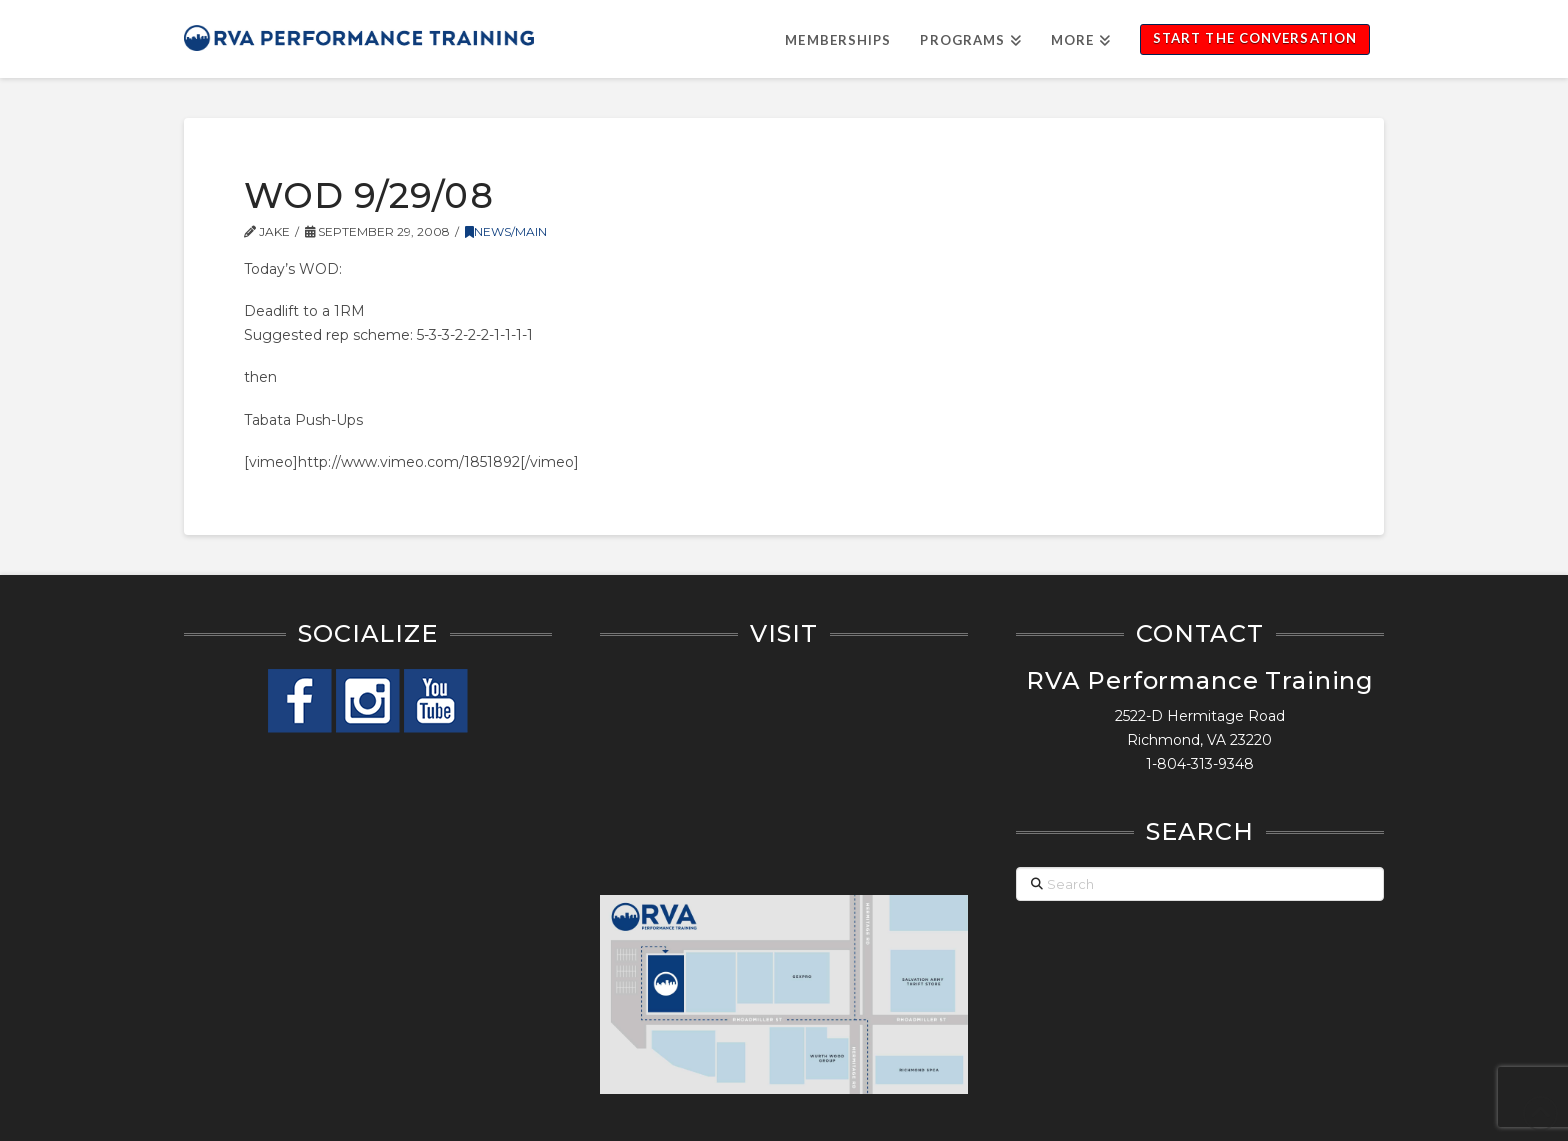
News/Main (506, 231)
